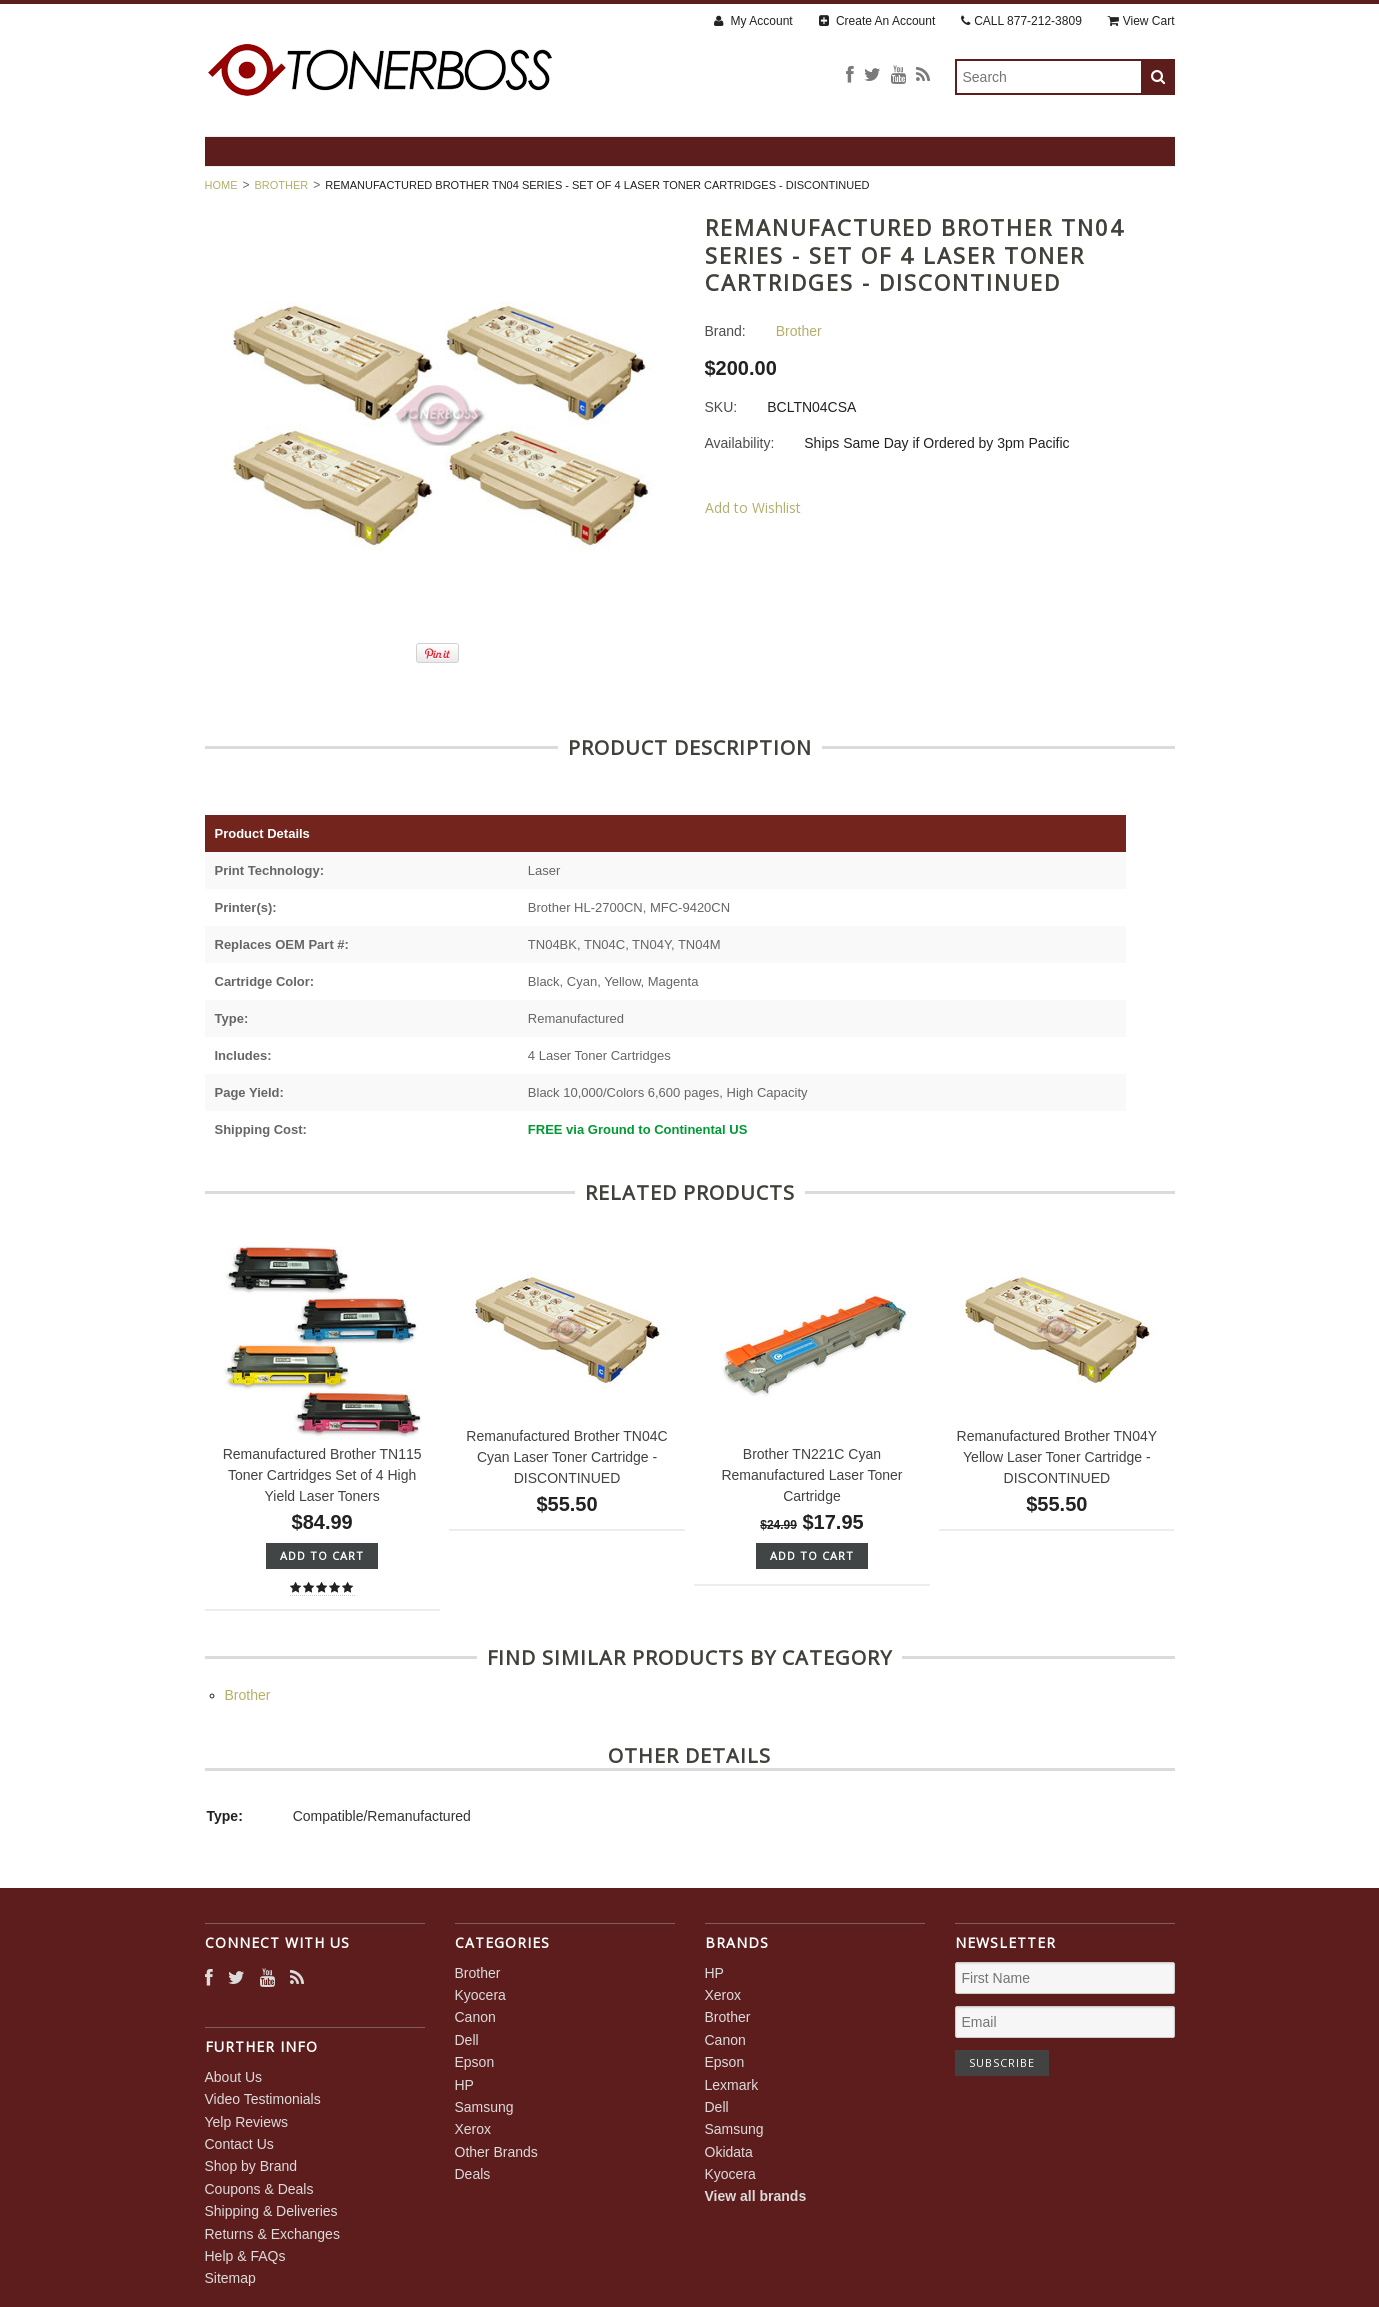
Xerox (473, 2129)
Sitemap (230, 2278)
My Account (753, 21)
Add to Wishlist (753, 507)
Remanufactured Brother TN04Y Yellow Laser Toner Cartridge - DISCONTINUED (1057, 1457)
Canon (475, 2017)
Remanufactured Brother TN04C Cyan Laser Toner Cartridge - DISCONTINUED (566, 1457)
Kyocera (480, 1995)
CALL (1021, 21)
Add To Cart (322, 1555)
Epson (475, 2062)
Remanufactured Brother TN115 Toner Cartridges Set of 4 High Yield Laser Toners (322, 1475)
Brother (282, 185)
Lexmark (732, 2085)
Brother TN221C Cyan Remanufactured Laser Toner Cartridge (811, 1475)
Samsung (484, 2107)
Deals (473, 2174)
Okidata (729, 2152)
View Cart (1141, 21)
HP (464, 2085)
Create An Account (877, 21)
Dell (467, 2040)
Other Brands (496, 2152)
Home (221, 185)
